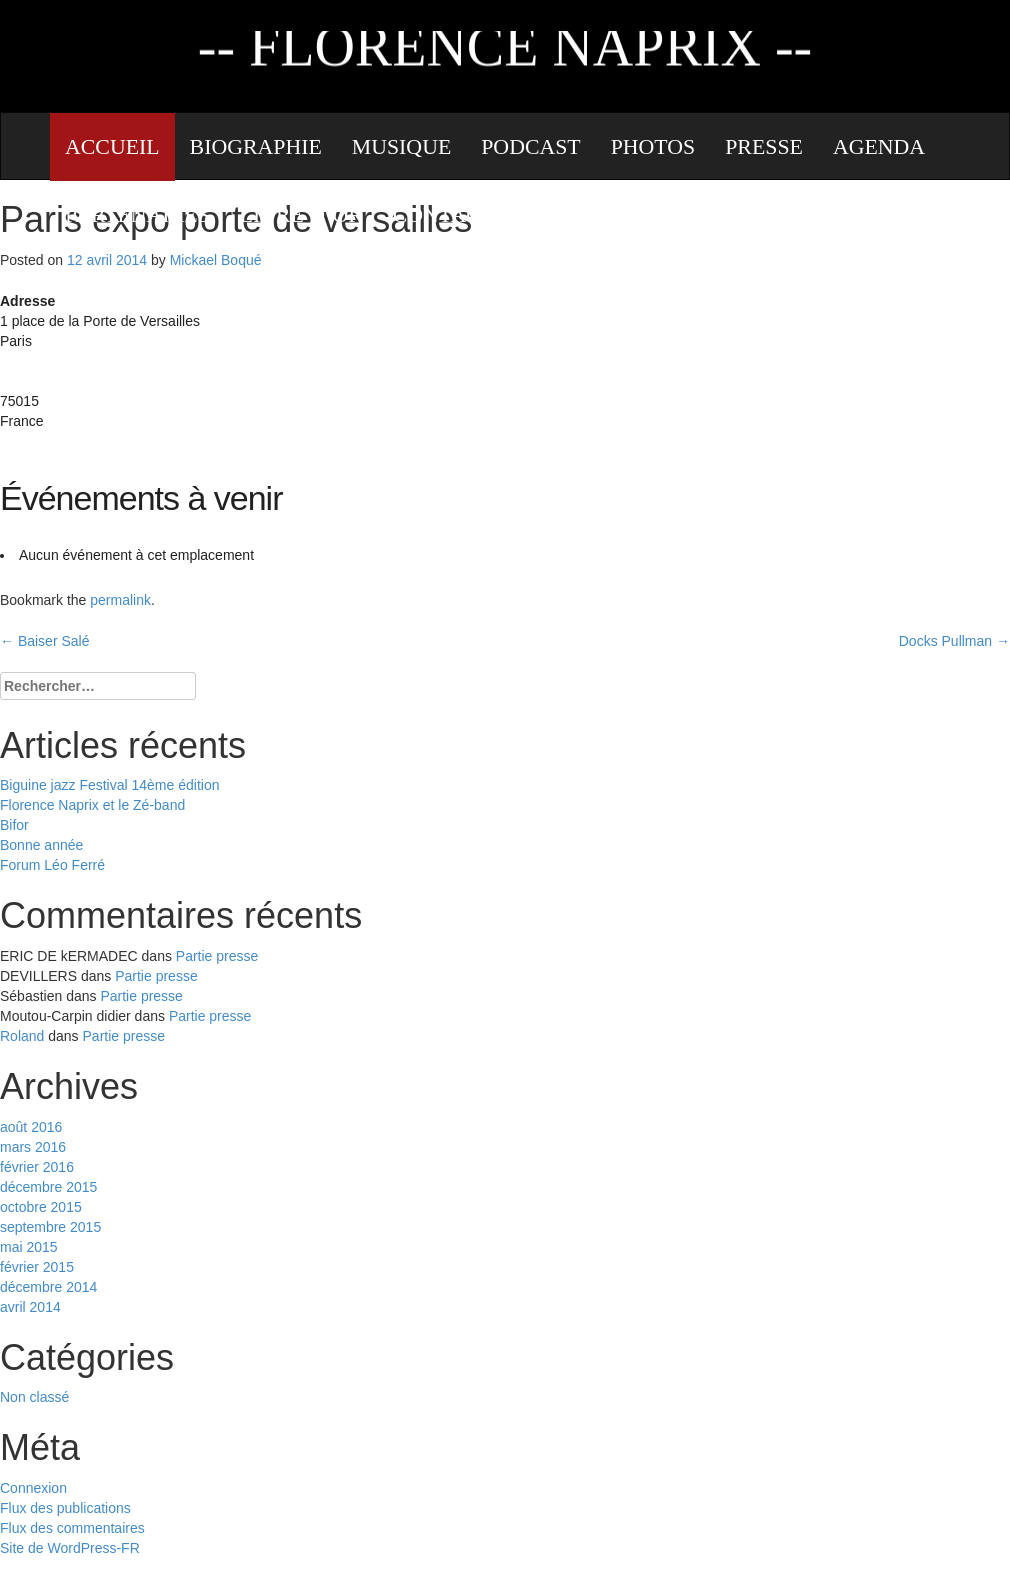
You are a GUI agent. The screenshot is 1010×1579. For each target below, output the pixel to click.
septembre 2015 (50, 1227)
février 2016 (37, 1167)
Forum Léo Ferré (52, 865)
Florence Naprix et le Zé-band (92, 805)
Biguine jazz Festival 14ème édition (109, 785)
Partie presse (217, 956)
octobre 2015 (41, 1207)
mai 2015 (29, 1247)
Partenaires (137, 215)
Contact (443, 215)
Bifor (14, 825)
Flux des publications (65, 1508)
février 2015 (37, 1267)
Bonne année (41, 845)
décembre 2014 (48, 1287)
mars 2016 (33, 1147)
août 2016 (31, 1127)
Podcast (530, 147)
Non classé (34, 1397)
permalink (120, 600)
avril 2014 (30, 1307)
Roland (22, 1036)
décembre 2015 (48, 1187)
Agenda (879, 147)
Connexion (33, 1488)
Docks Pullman (954, 641)
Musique (401, 147)
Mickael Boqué (216, 260)
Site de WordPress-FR (70, 1548)
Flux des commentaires (72, 1528)
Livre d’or (301, 215)
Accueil (112, 147)
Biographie (256, 147)
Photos (653, 147)
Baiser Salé (44, 641)
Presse (764, 147)
